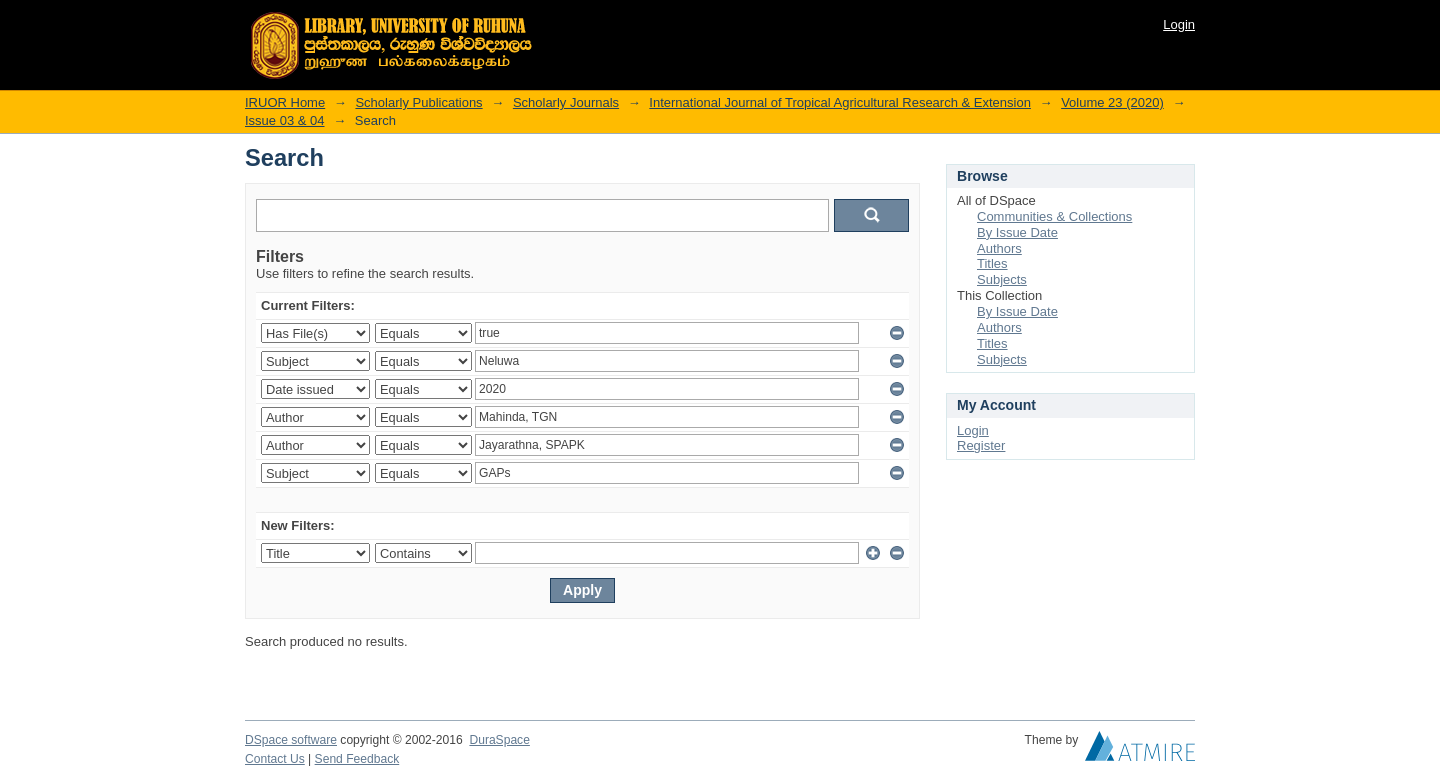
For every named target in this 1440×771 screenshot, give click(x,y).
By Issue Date (1017, 232)
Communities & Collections (1054, 216)
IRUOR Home (285, 102)
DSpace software (291, 740)
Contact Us (275, 759)
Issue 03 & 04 (285, 120)
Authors (999, 248)
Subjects (1002, 279)
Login (1179, 24)
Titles (992, 263)
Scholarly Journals (566, 102)
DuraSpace (499, 740)
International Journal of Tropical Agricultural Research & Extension (840, 102)
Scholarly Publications (418, 102)
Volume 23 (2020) (1112, 102)
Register (981, 445)
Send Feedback (357, 759)
